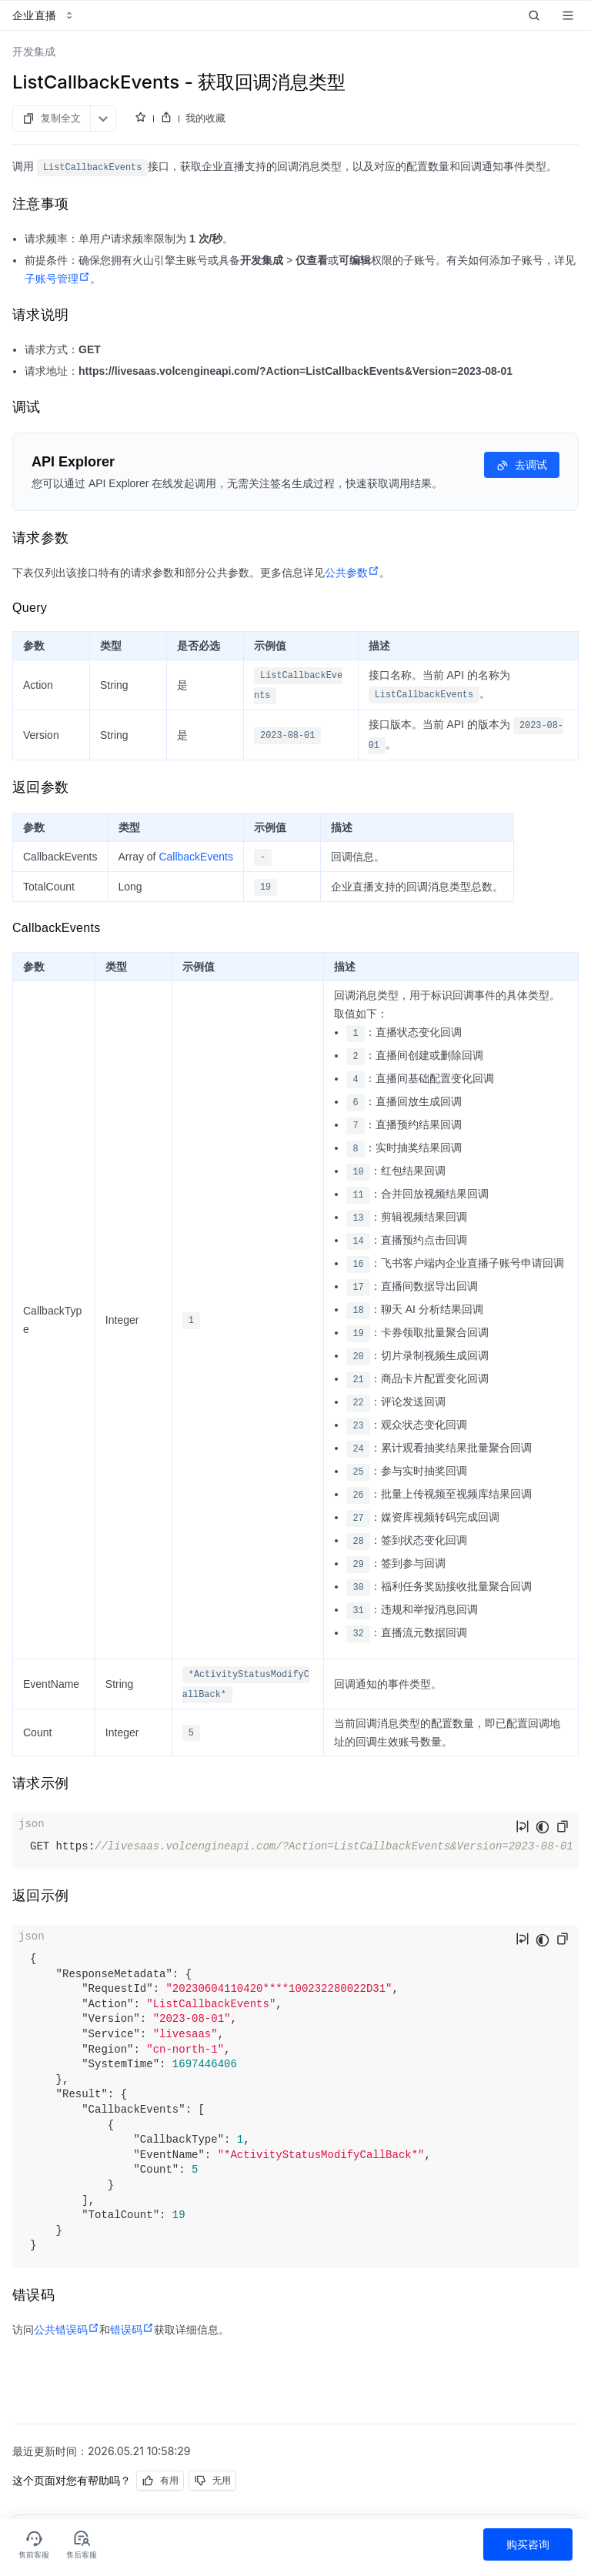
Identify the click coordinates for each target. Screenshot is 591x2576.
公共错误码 (66, 2330)
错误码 (132, 2330)
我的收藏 (205, 118)
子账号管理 (57, 278)
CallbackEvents (196, 856)
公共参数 (352, 572)
